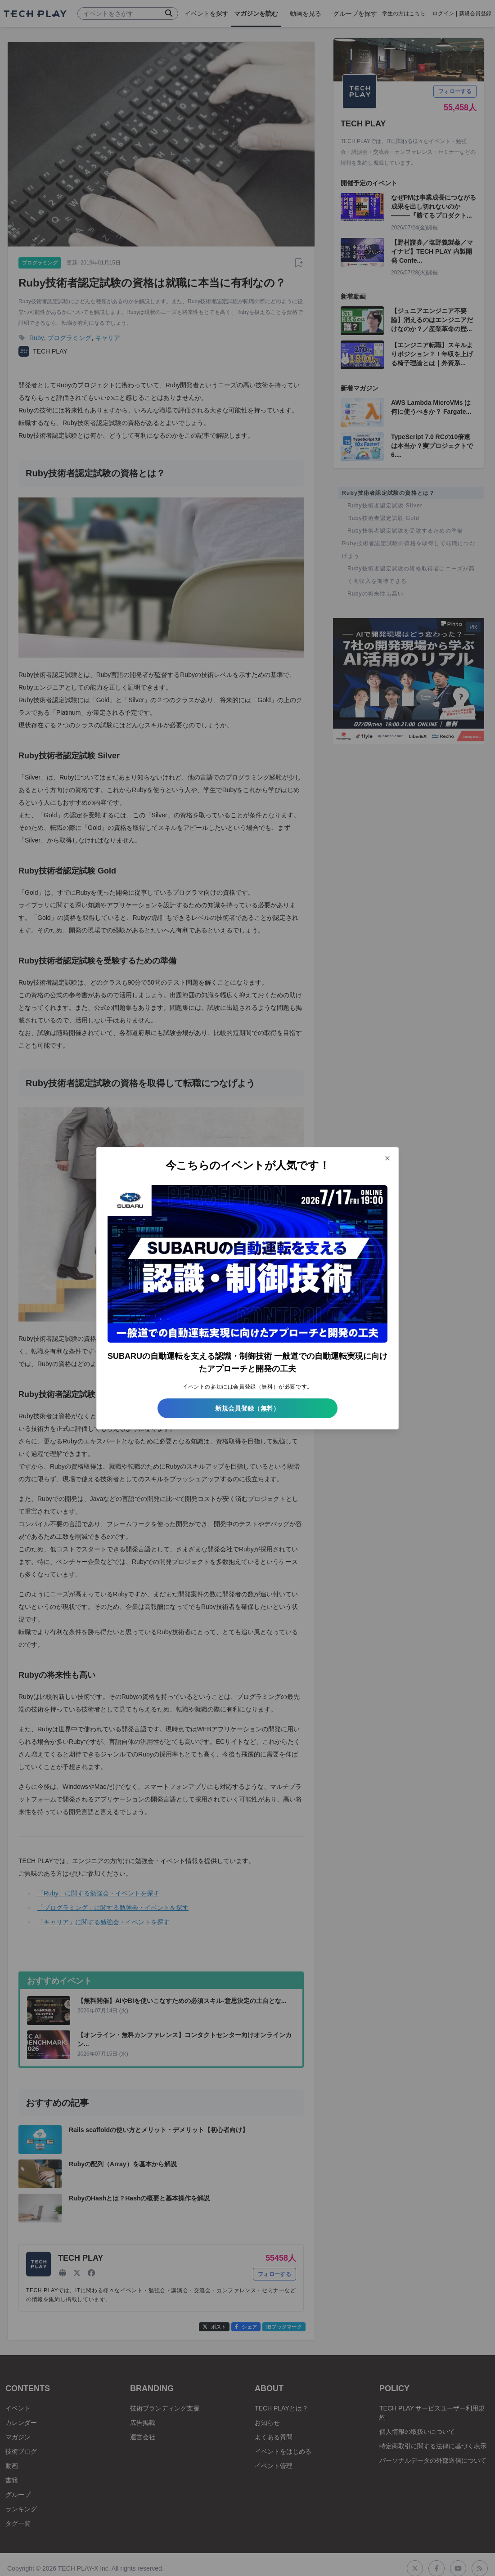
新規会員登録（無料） (247, 1408)
